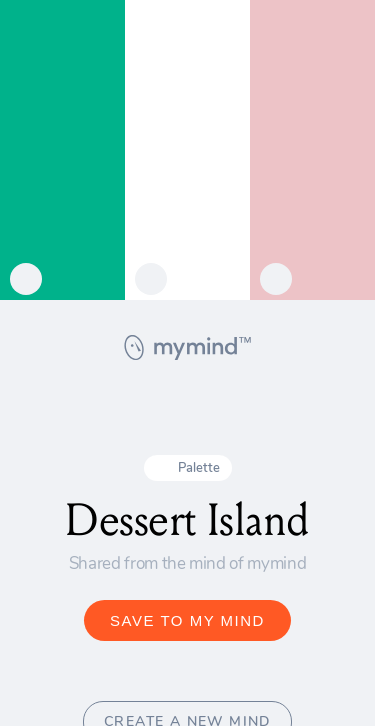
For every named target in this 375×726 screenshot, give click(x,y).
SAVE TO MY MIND (187, 620)
